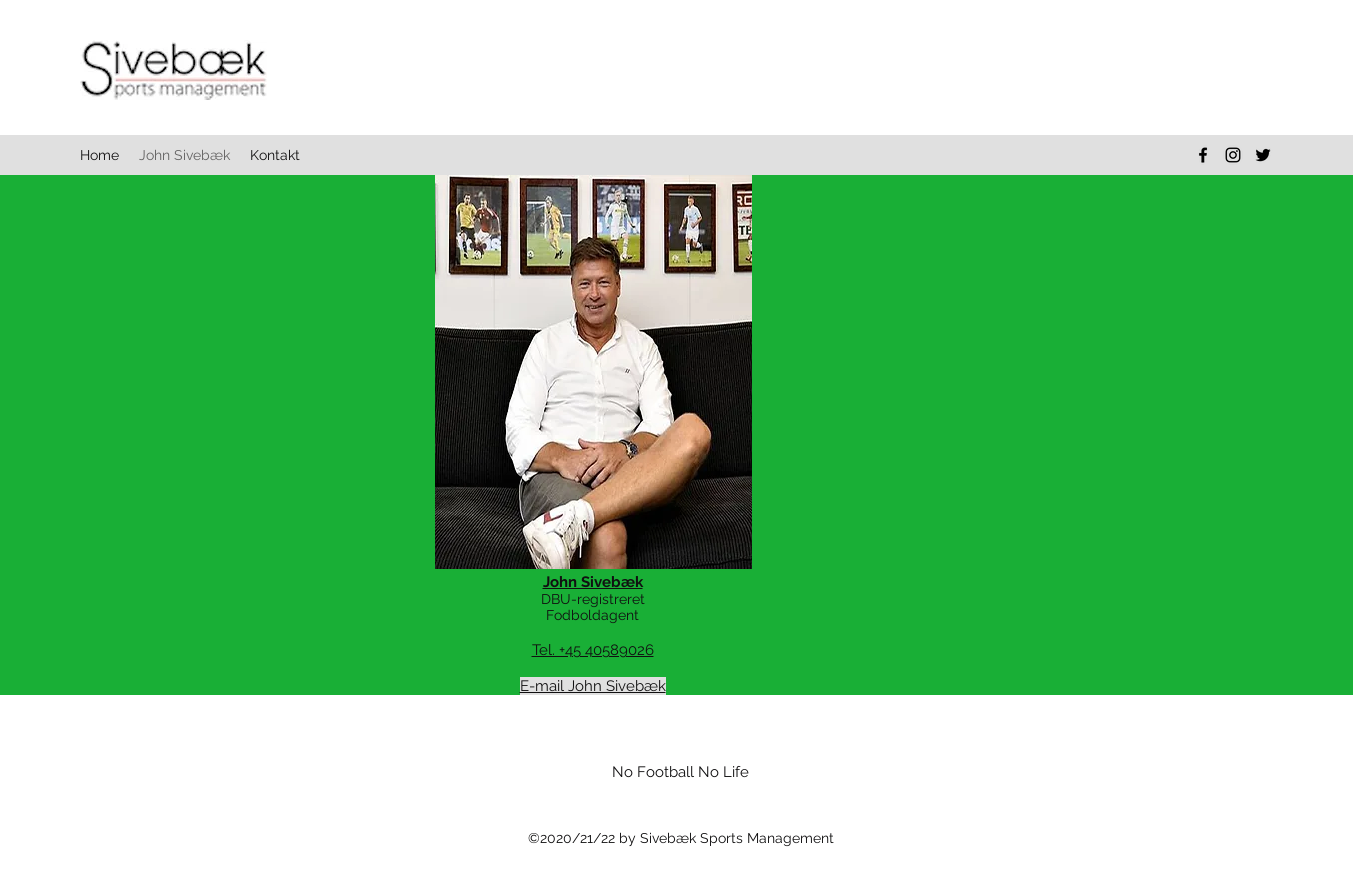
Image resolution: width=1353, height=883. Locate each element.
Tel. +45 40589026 (593, 650)
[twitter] (1263, 155)
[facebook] (1203, 155)
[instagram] (1233, 155)
